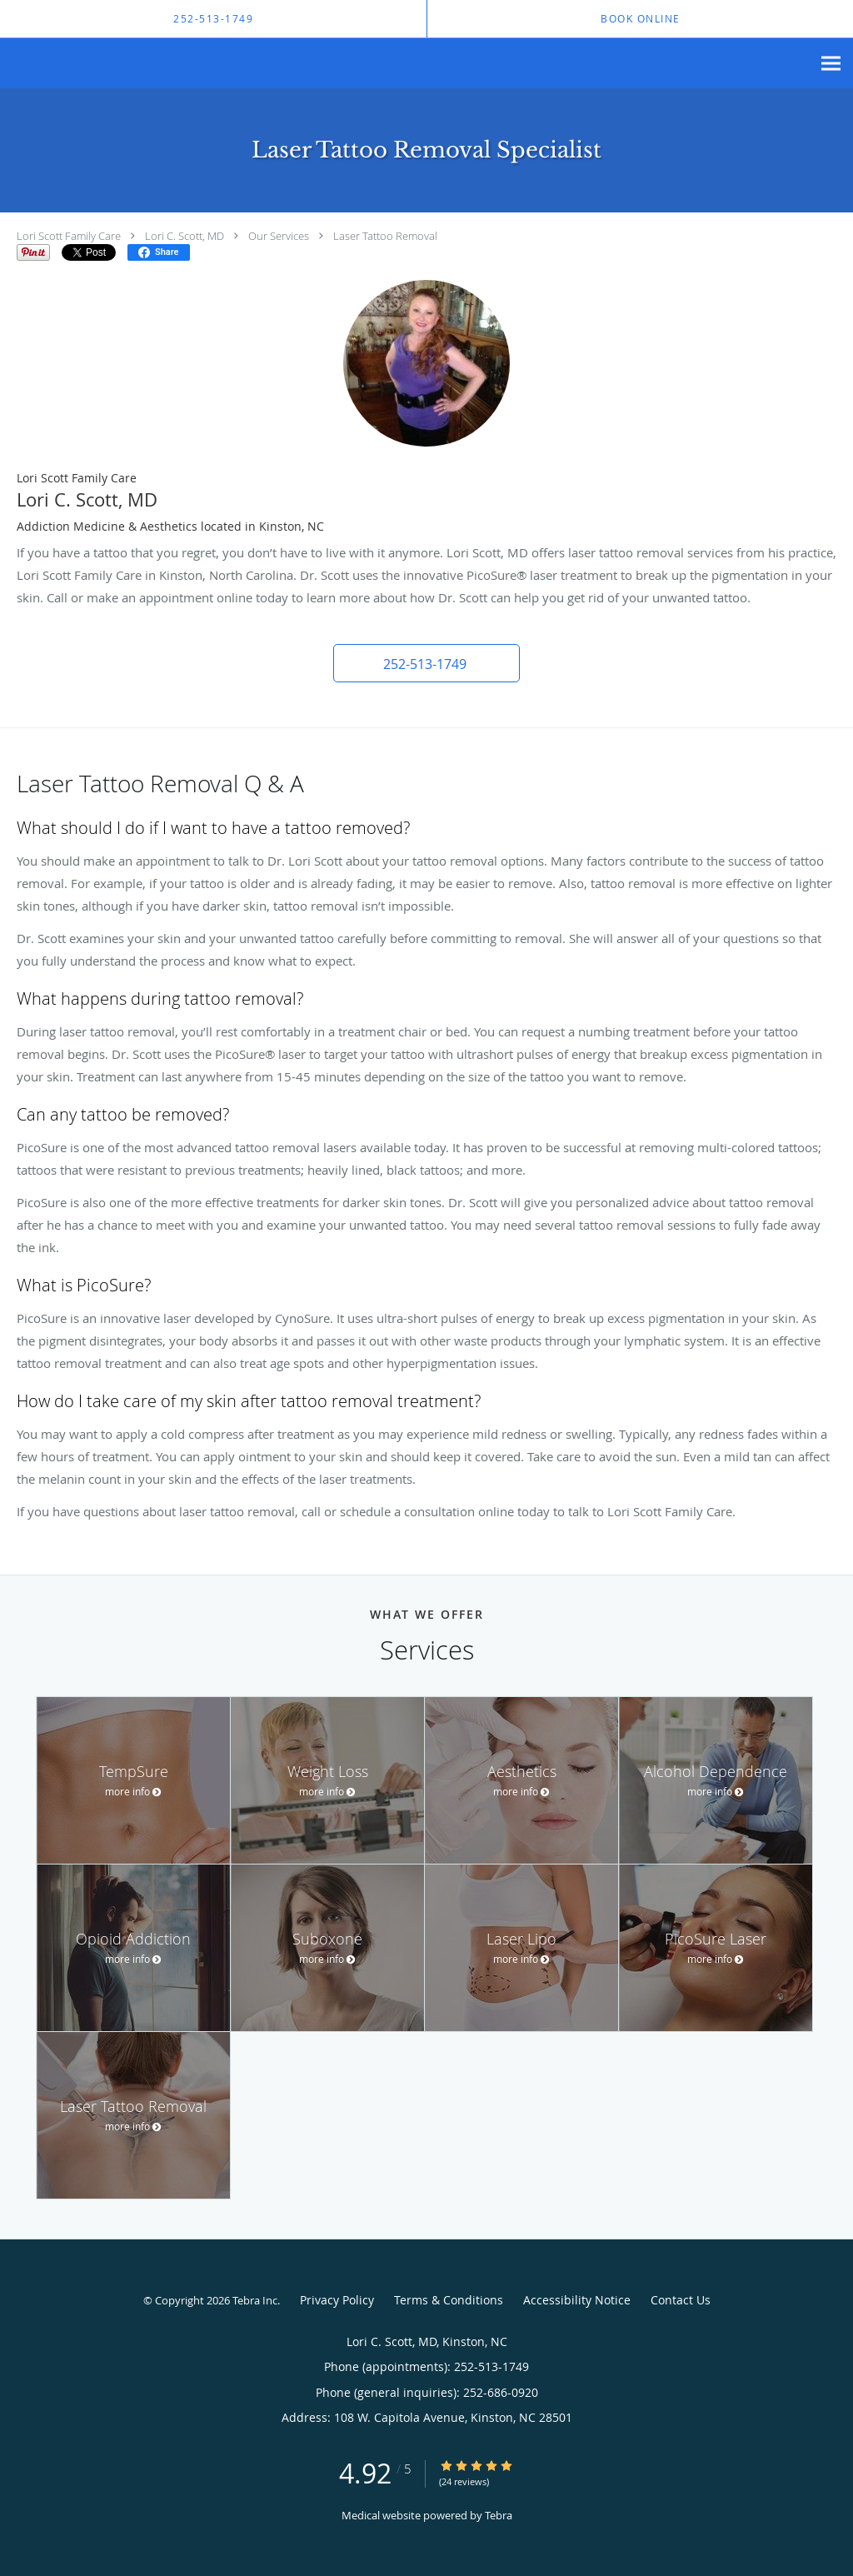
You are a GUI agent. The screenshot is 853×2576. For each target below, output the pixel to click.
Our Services (278, 235)
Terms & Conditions (448, 2300)
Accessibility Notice (577, 2300)
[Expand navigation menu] (831, 63)
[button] (426, 663)
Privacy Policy (337, 2300)
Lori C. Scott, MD (184, 235)
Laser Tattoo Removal (385, 235)
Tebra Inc (254, 2300)
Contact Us (681, 2300)
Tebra (498, 2515)
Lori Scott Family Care (69, 235)
